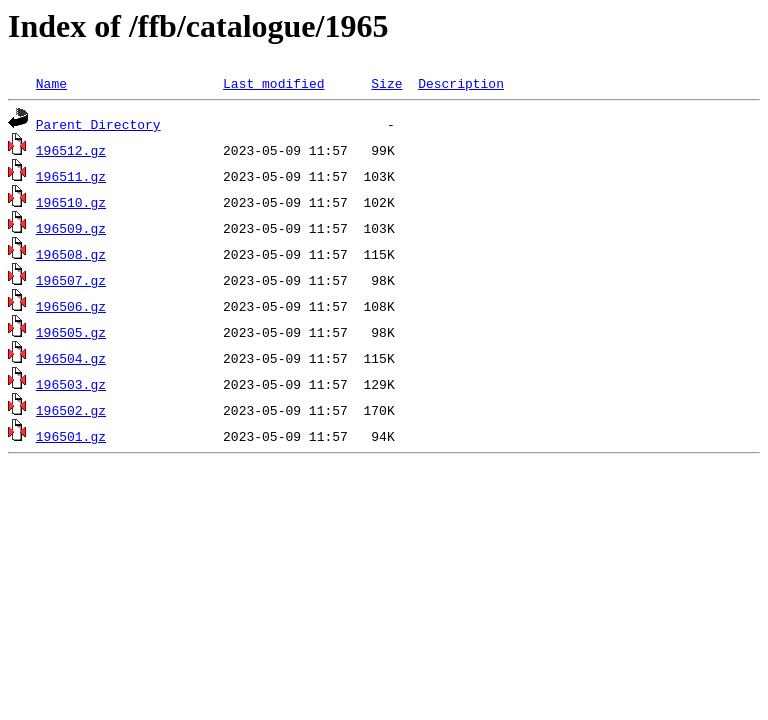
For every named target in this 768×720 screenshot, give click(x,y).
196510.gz (71, 202)
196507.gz (71, 280)
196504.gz (71, 358)
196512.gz (71, 150)
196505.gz (71, 332)
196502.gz (71, 410)
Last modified (273, 83)
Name (51, 83)
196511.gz (71, 176)
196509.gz (71, 228)
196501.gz (71, 436)
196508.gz (71, 254)
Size (386, 83)
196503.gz (71, 384)
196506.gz (71, 306)
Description (461, 83)
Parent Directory (98, 124)
